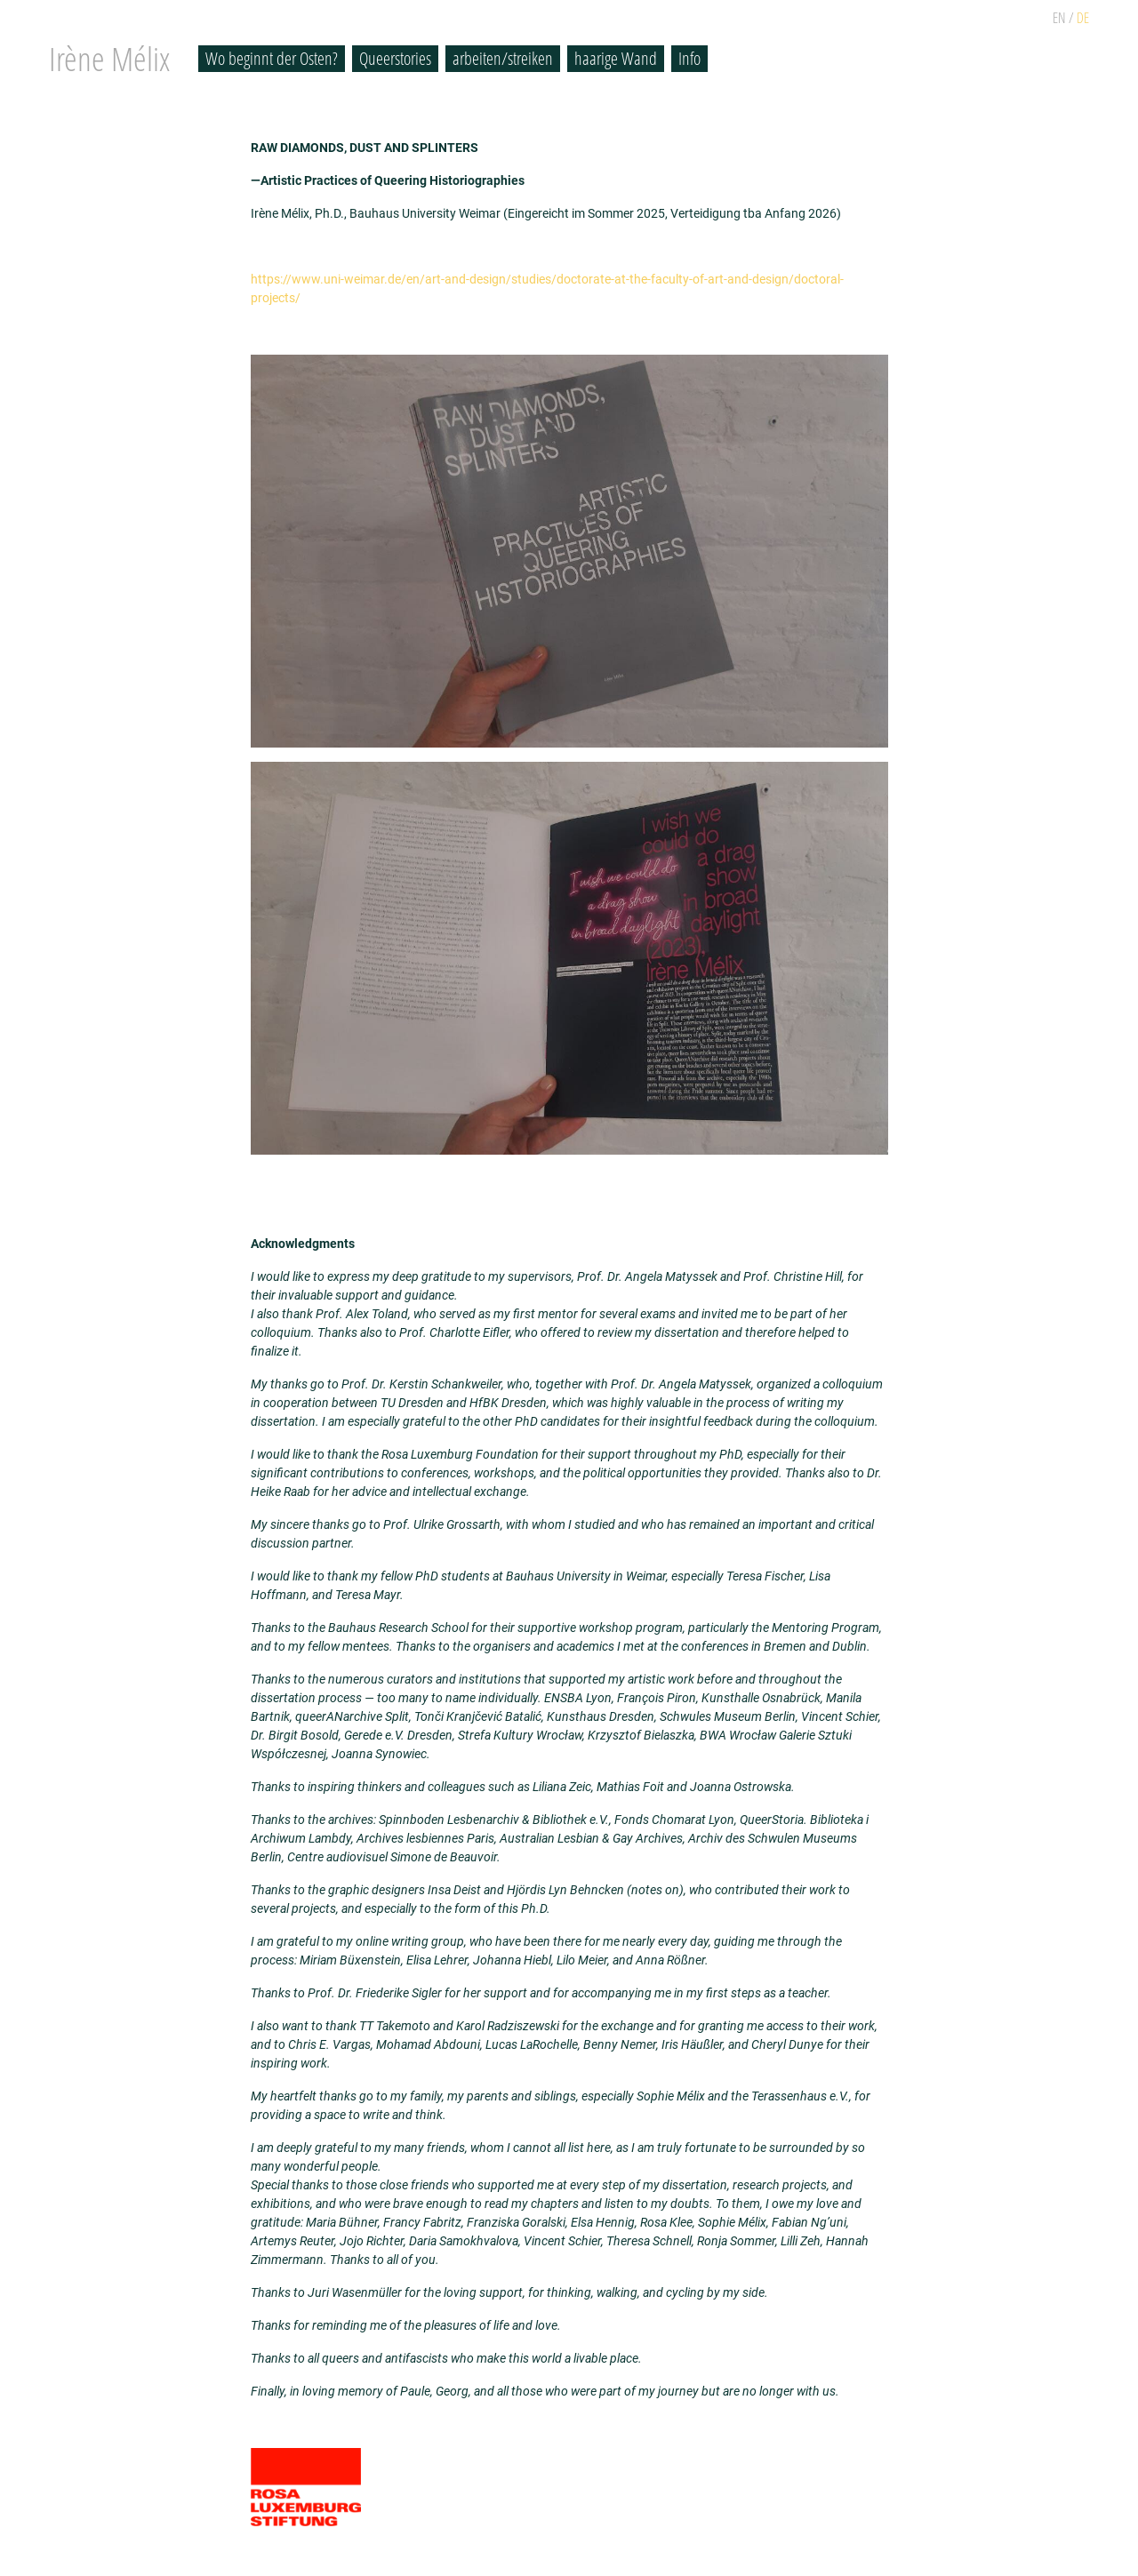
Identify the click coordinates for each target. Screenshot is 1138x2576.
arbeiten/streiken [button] (503, 58)
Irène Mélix (109, 58)
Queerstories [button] (395, 58)
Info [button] (689, 58)
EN (1059, 18)
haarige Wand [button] (615, 58)
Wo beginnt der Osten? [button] (271, 58)
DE (1083, 18)
